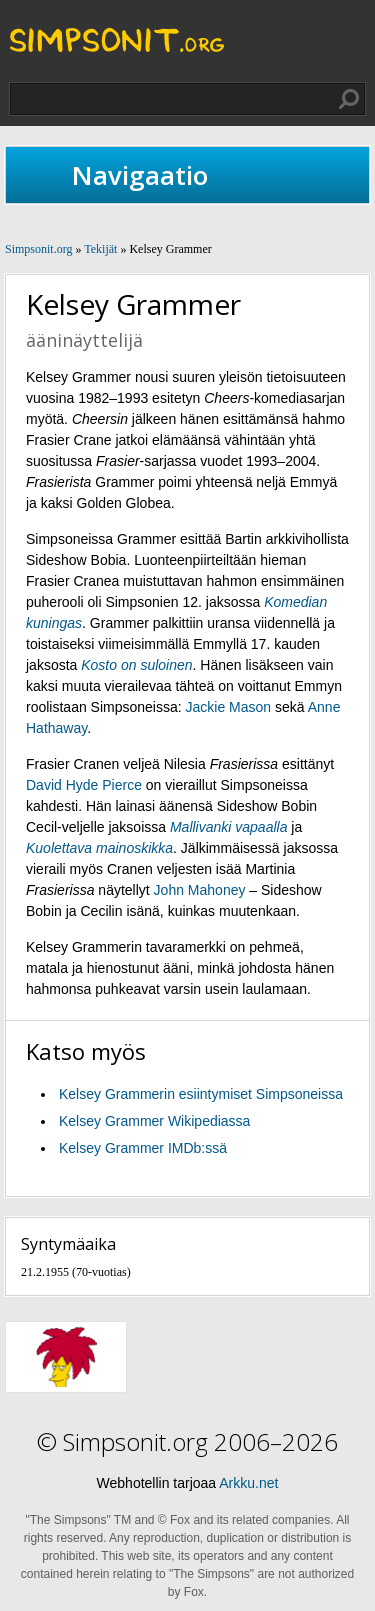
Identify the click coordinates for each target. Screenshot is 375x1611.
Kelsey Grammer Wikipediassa (154, 1121)
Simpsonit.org (38, 249)
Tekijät (100, 249)
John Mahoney (200, 890)
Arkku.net (248, 1483)
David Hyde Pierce (84, 785)
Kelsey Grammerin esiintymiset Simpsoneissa (201, 1094)
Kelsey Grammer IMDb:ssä (143, 1148)
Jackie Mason (229, 707)
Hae (349, 99)
